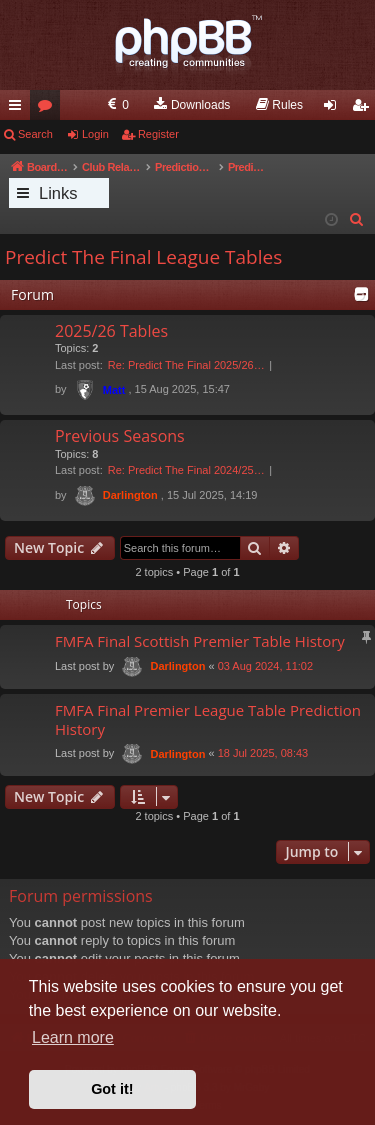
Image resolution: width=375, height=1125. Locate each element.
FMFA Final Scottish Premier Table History (200, 641)
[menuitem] (116, 105)
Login (95, 134)
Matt (114, 390)
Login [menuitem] (334, 109)
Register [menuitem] (364, 109)
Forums (49, 109)
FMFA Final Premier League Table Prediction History (208, 719)
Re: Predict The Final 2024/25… (186, 470)
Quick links (19, 109)
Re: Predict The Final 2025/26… (186, 365)
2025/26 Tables (111, 331)
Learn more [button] (73, 1037)
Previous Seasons (120, 436)
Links (58, 193)
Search (35, 134)
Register (158, 134)
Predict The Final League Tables (143, 257)
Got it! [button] (112, 1089)
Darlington (130, 495)
